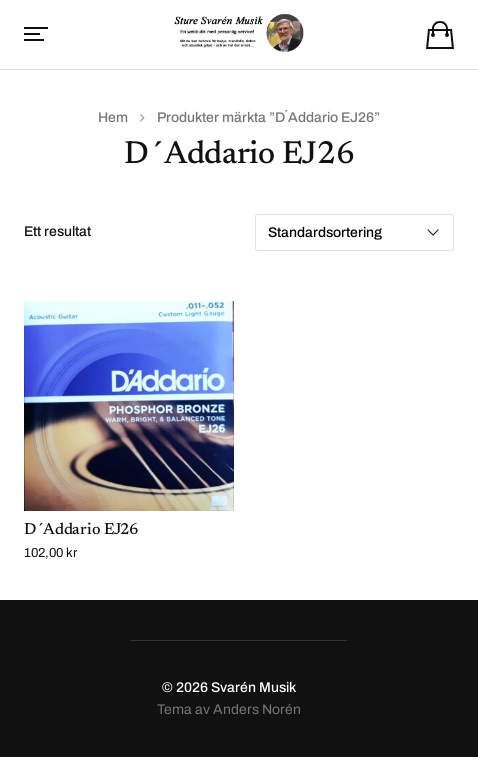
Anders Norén (257, 709)
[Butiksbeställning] (354, 232)
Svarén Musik (253, 687)
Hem (113, 117)
